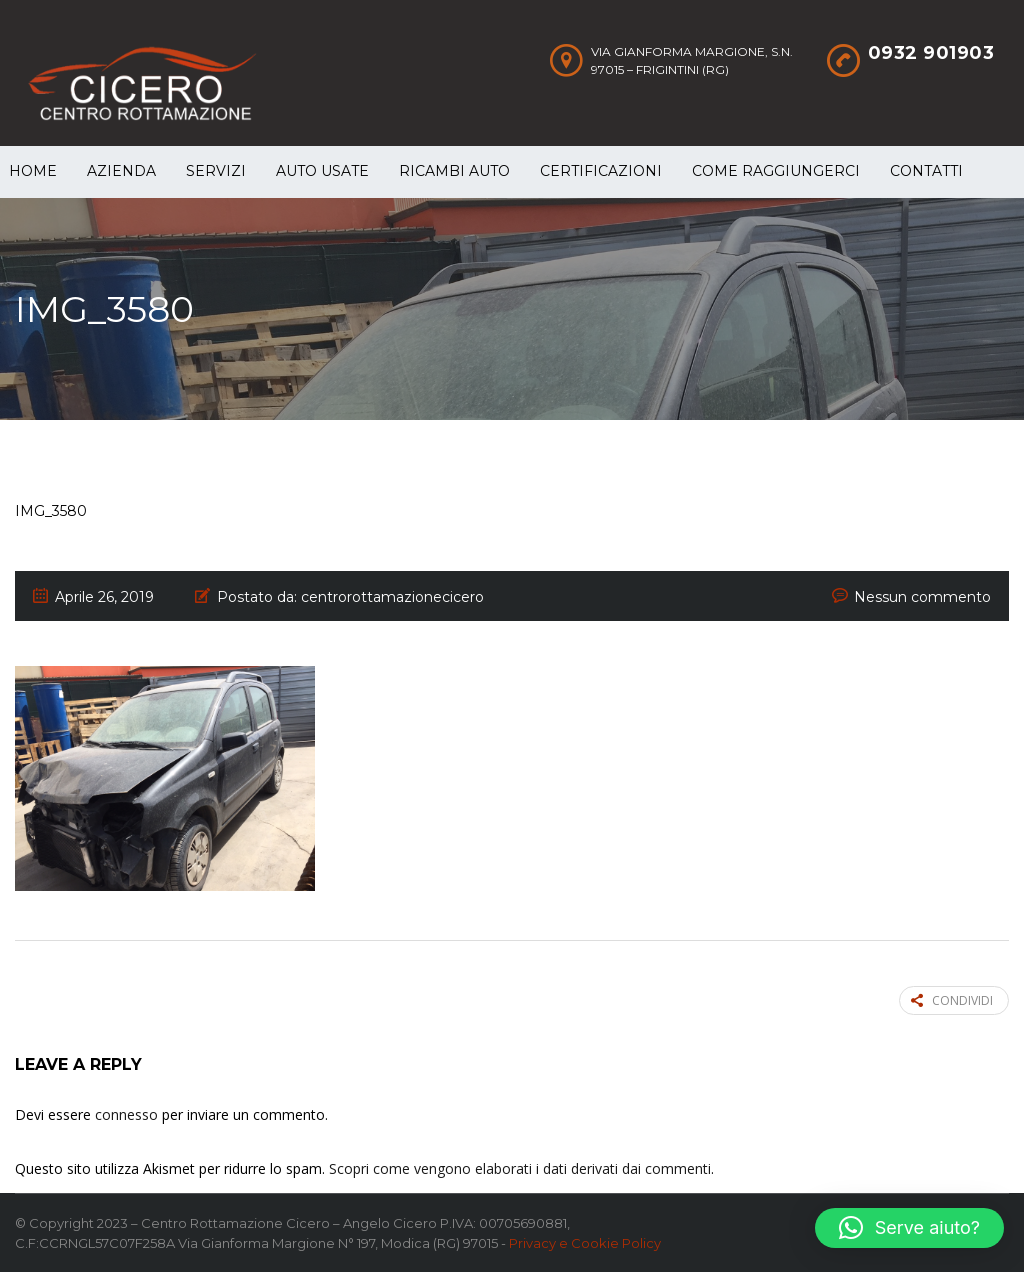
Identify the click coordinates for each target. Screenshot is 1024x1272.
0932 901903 (931, 53)
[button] (909, 1228)
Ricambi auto (454, 171)
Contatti (926, 171)
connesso (126, 1114)
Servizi (216, 171)
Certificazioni (601, 171)
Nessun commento (922, 597)
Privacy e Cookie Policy (585, 1243)
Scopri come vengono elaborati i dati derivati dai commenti (520, 1168)
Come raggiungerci (776, 171)
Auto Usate (322, 171)
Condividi (952, 1000)
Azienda (121, 171)
